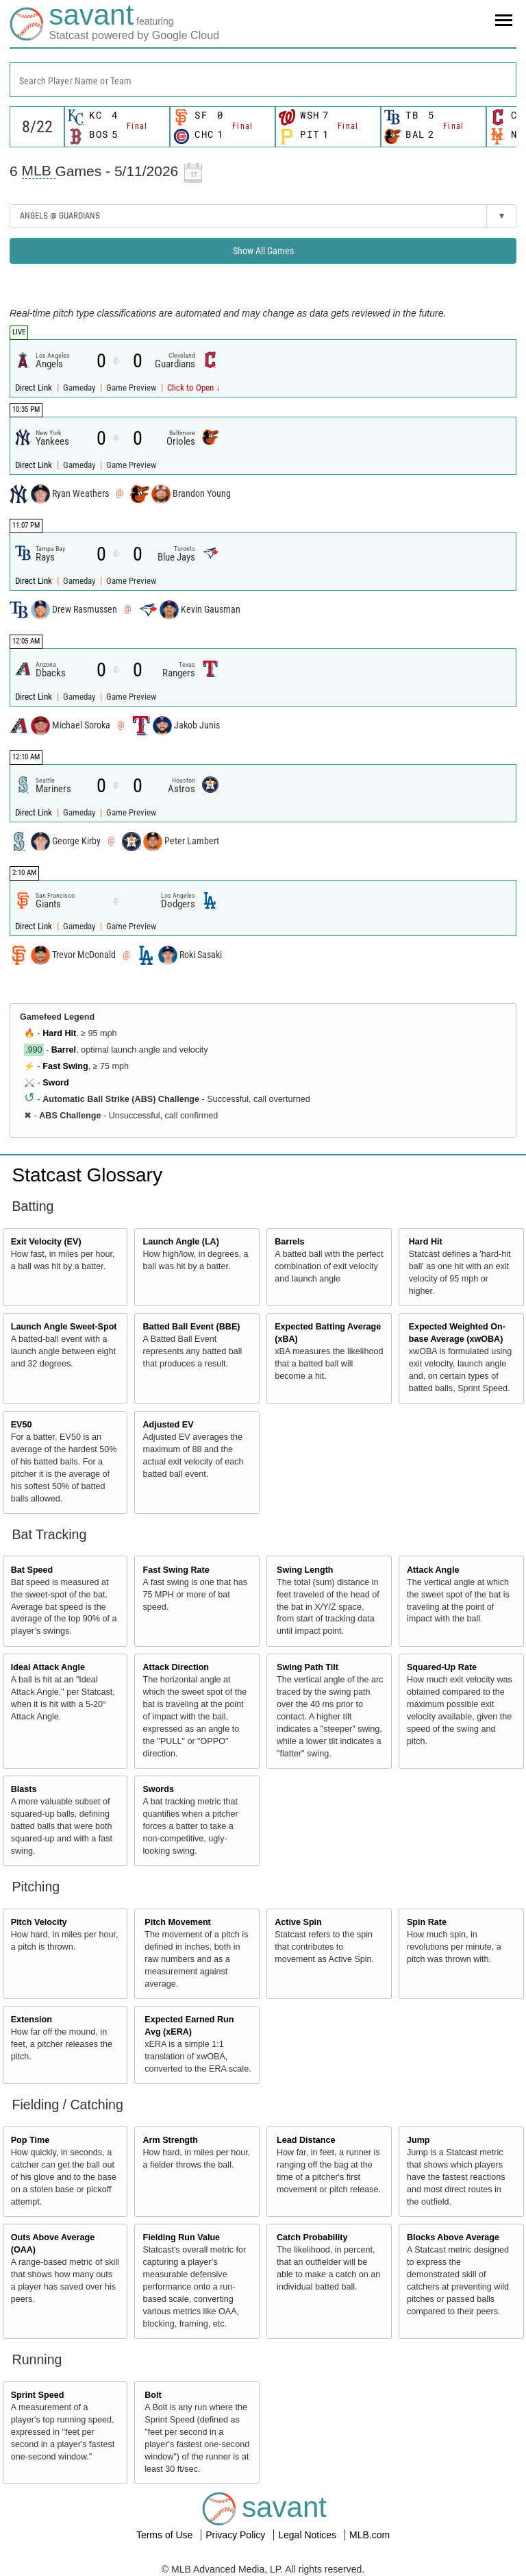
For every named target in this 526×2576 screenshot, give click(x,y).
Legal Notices (308, 2534)
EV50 (21, 1425)
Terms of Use (165, 2534)
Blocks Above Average (453, 2237)
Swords (158, 1789)
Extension (31, 2019)
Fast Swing (65, 1066)
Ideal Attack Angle (48, 1667)
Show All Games (263, 250)
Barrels (289, 1242)
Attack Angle (433, 1570)
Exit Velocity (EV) (46, 1242)
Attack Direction (175, 1667)
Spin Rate (427, 1922)
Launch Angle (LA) (180, 1242)
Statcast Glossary (87, 1175)
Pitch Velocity (39, 1922)
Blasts (24, 1789)
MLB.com (369, 2534)
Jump (418, 2140)
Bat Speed (32, 1570)
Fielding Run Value (181, 2237)
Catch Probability (312, 2237)
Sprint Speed (37, 2395)
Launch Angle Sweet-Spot (64, 1327)
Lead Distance (306, 2140)
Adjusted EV (167, 1425)
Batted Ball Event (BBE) (191, 1327)
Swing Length (305, 1570)
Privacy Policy (236, 2534)
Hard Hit (59, 1033)
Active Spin (298, 1922)
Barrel (63, 1050)
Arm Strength (169, 2140)
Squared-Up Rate (442, 1667)
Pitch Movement (178, 1922)
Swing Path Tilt (307, 1667)
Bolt (153, 2395)
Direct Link (34, 387)
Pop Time (30, 2140)
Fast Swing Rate (175, 1570)
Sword (55, 1083)
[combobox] (263, 79)
